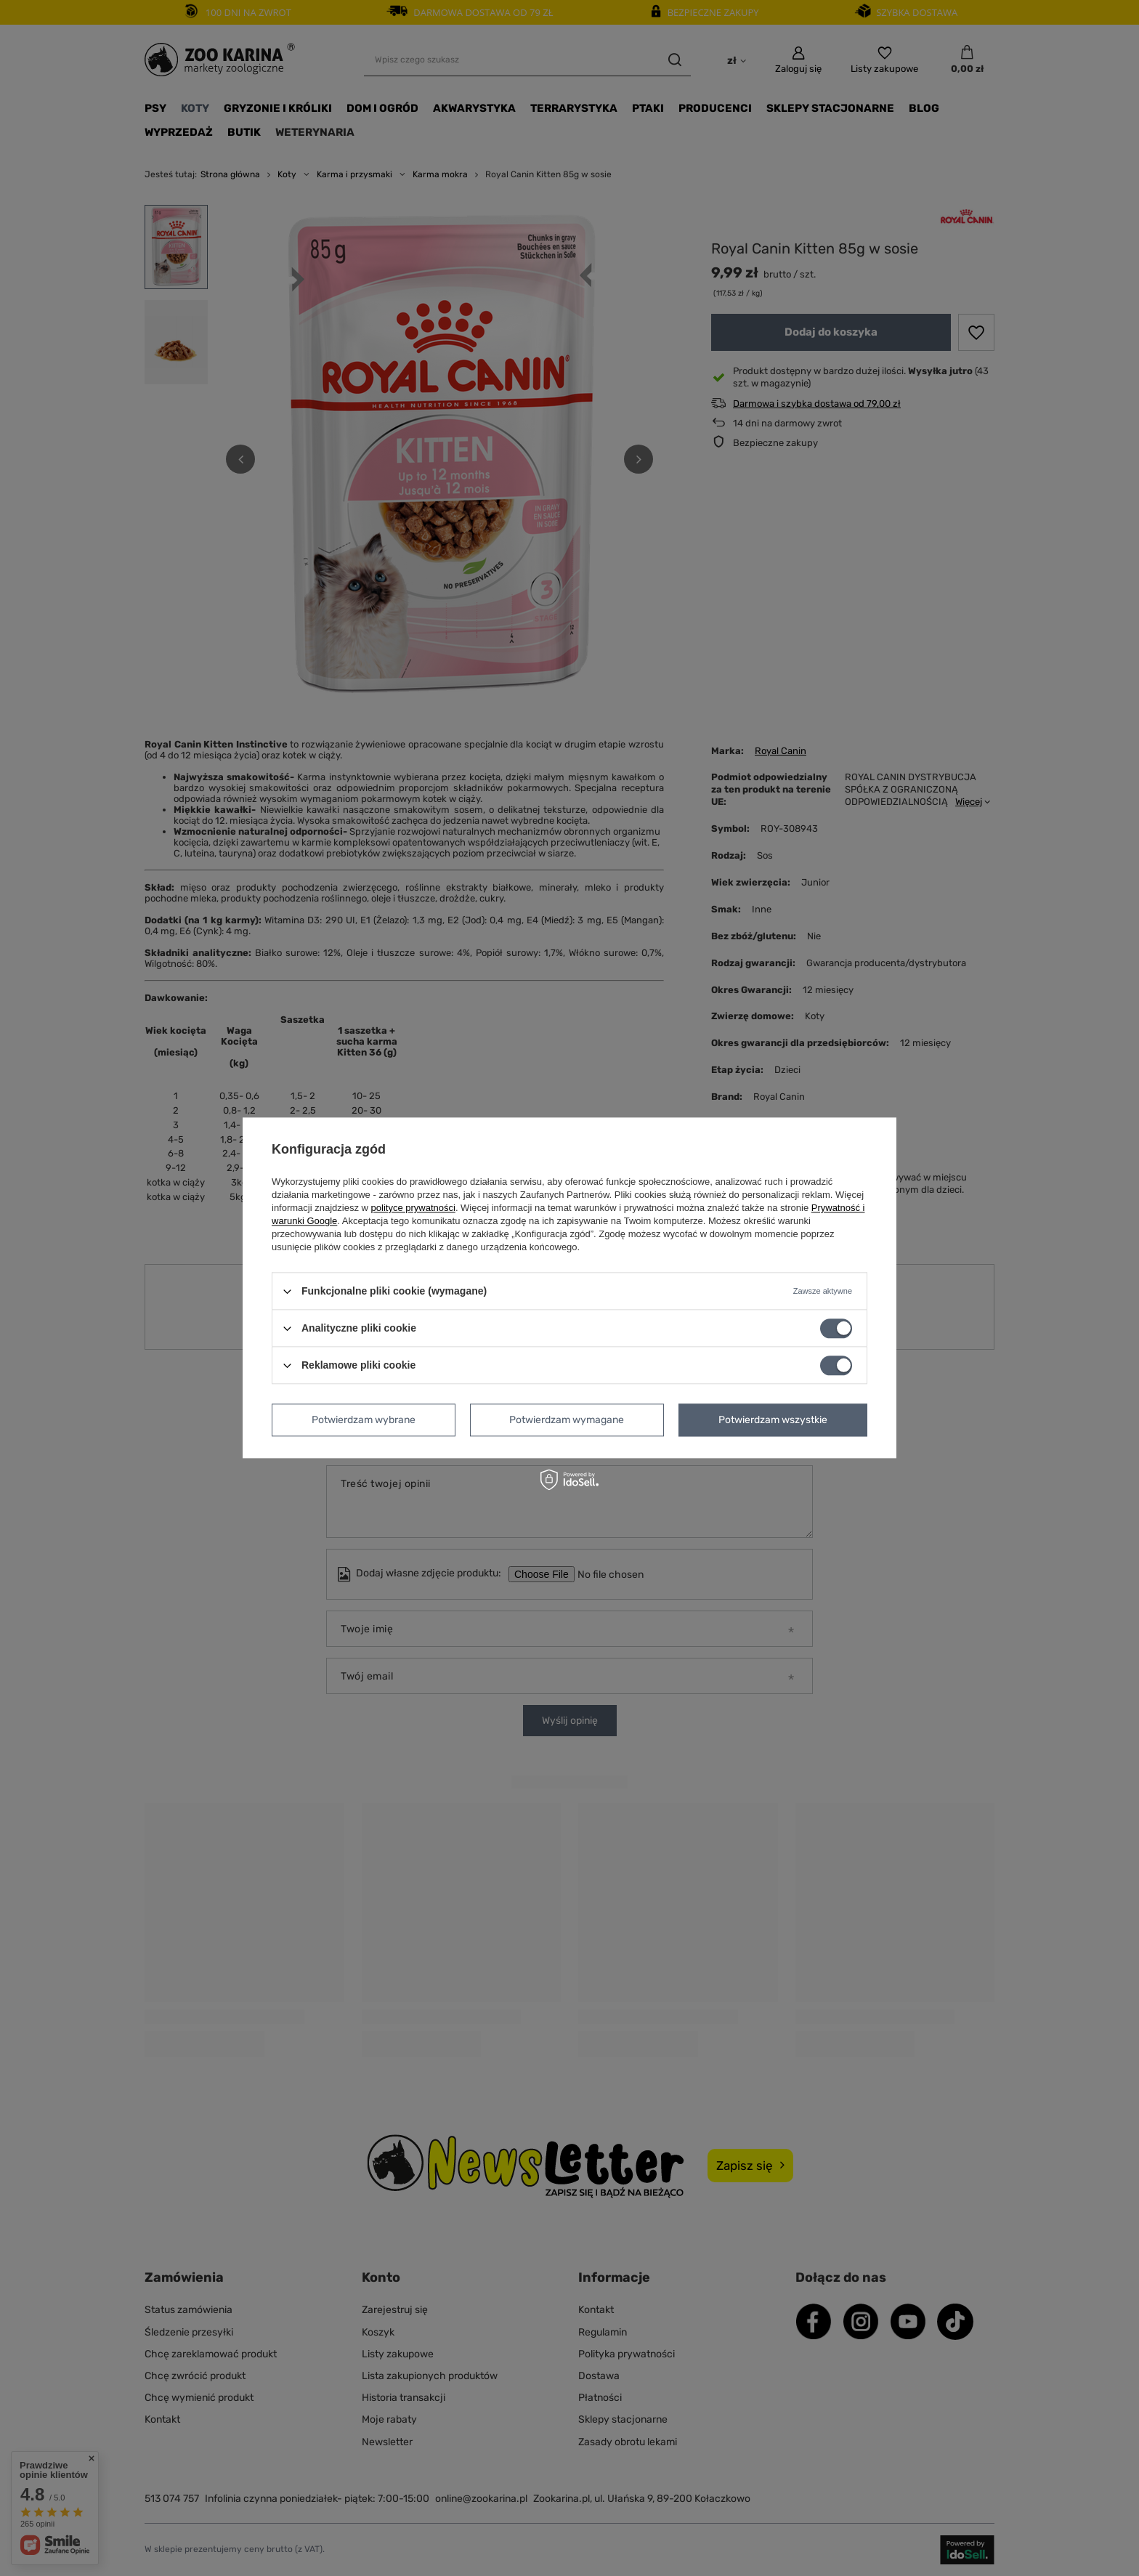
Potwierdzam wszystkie (772, 1420)
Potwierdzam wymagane (566, 1420)
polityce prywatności (413, 1207)
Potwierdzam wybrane (364, 1420)
